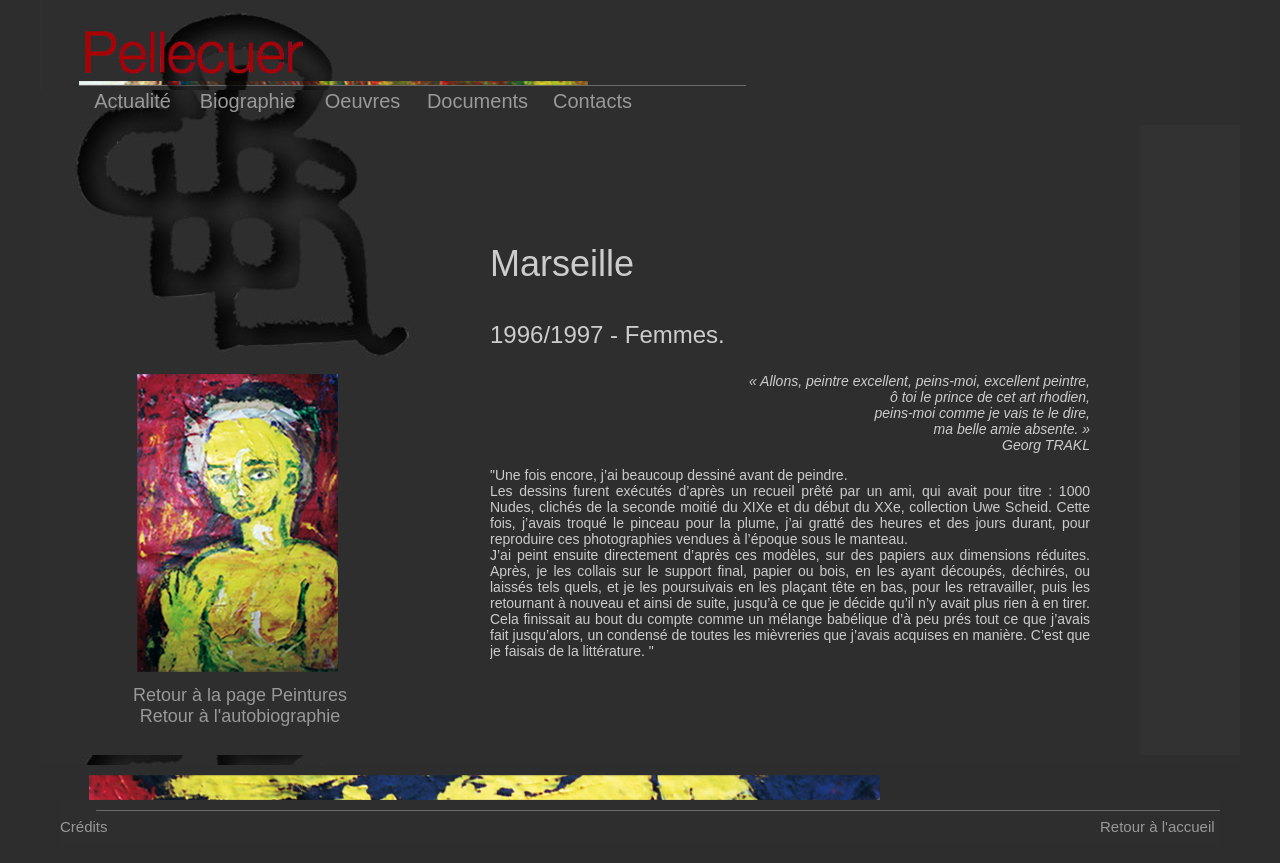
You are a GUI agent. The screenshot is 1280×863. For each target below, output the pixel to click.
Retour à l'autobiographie (240, 716)
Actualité (132, 101)
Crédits (84, 826)
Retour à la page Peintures (240, 695)
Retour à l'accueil (1157, 826)
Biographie (248, 101)
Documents (477, 101)
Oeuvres (363, 101)
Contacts (592, 101)
